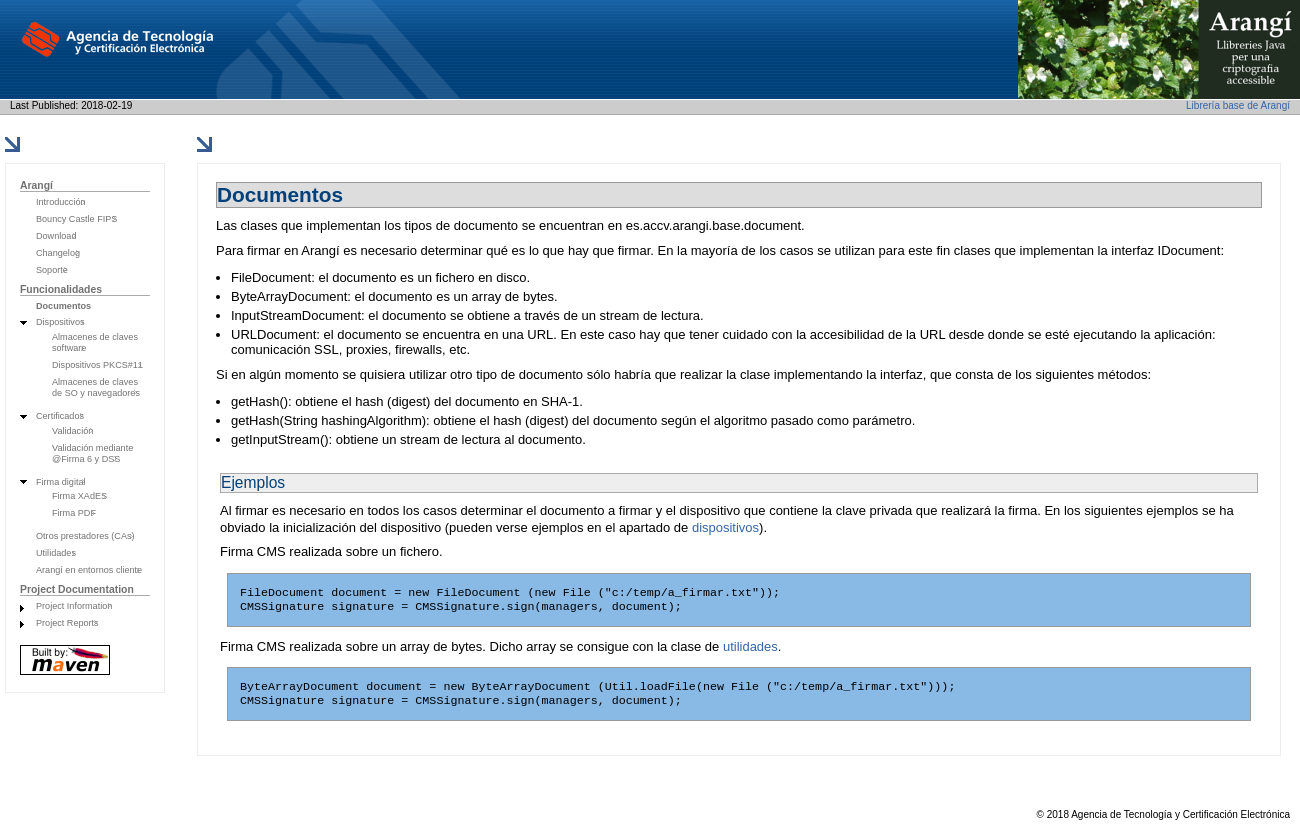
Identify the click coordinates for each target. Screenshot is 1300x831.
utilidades (750, 650)
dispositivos (725, 527)
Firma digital (61, 482)
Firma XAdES (79, 496)
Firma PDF (74, 513)
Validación (72, 431)
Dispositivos (60, 322)
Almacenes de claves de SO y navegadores (96, 387)
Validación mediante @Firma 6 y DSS (92, 453)
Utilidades (56, 553)
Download (56, 236)
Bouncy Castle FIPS (76, 219)
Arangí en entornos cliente (89, 570)
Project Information (74, 606)
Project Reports (67, 623)
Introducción (61, 202)
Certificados (60, 416)
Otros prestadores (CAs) (85, 536)
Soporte (52, 270)
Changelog (58, 253)
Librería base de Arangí (1238, 105)
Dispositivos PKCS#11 (97, 365)
